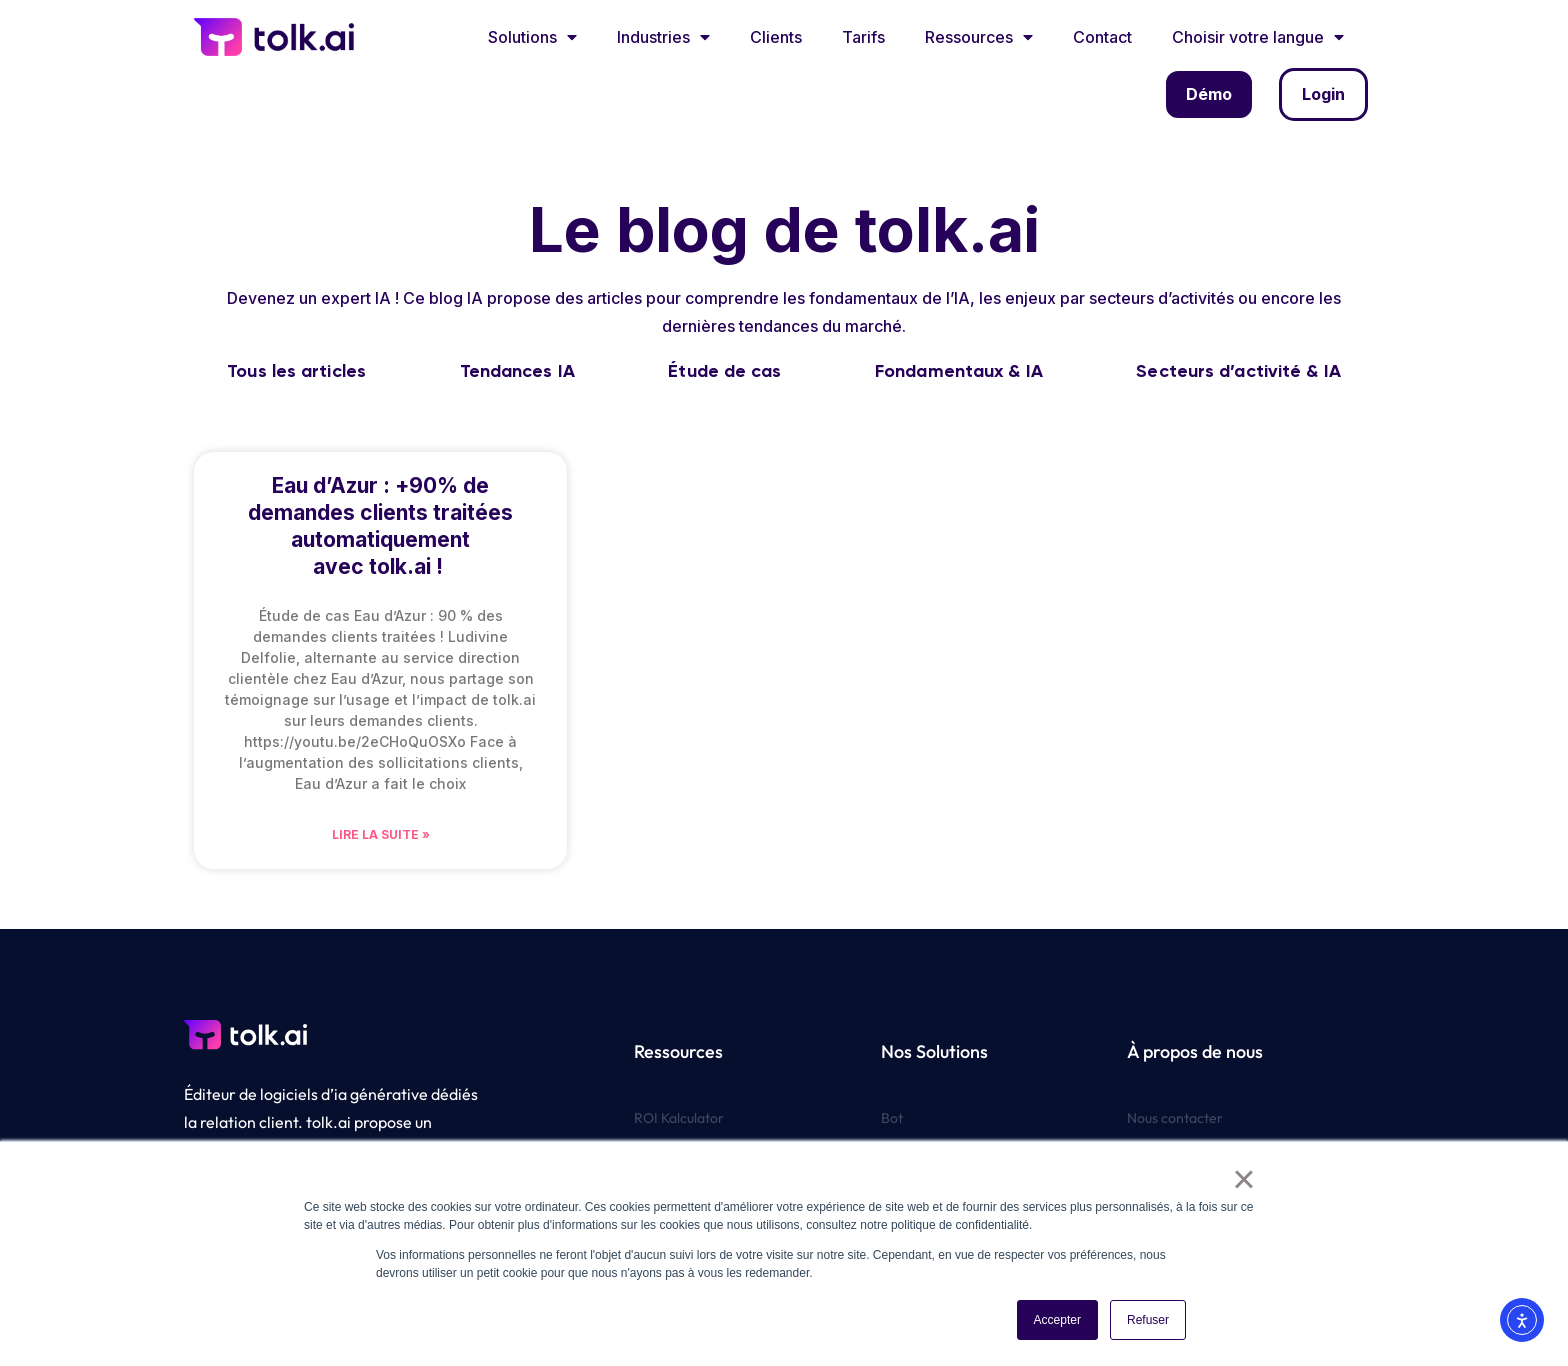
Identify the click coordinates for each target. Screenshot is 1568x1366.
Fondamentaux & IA (959, 371)
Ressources (979, 37)
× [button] (1243, 1179)
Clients (776, 37)
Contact (1102, 37)
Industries (663, 37)
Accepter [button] (1057, 1320)
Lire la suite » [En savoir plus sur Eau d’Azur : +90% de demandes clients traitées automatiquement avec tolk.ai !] (381, 834)
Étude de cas (724, 371)
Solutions (532, 37)
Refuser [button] (1148, 1320)
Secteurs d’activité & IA (1238, 371)
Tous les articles (296, 371)
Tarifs (863, 37)
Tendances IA (517, 371)
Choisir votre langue (1258, 37)
